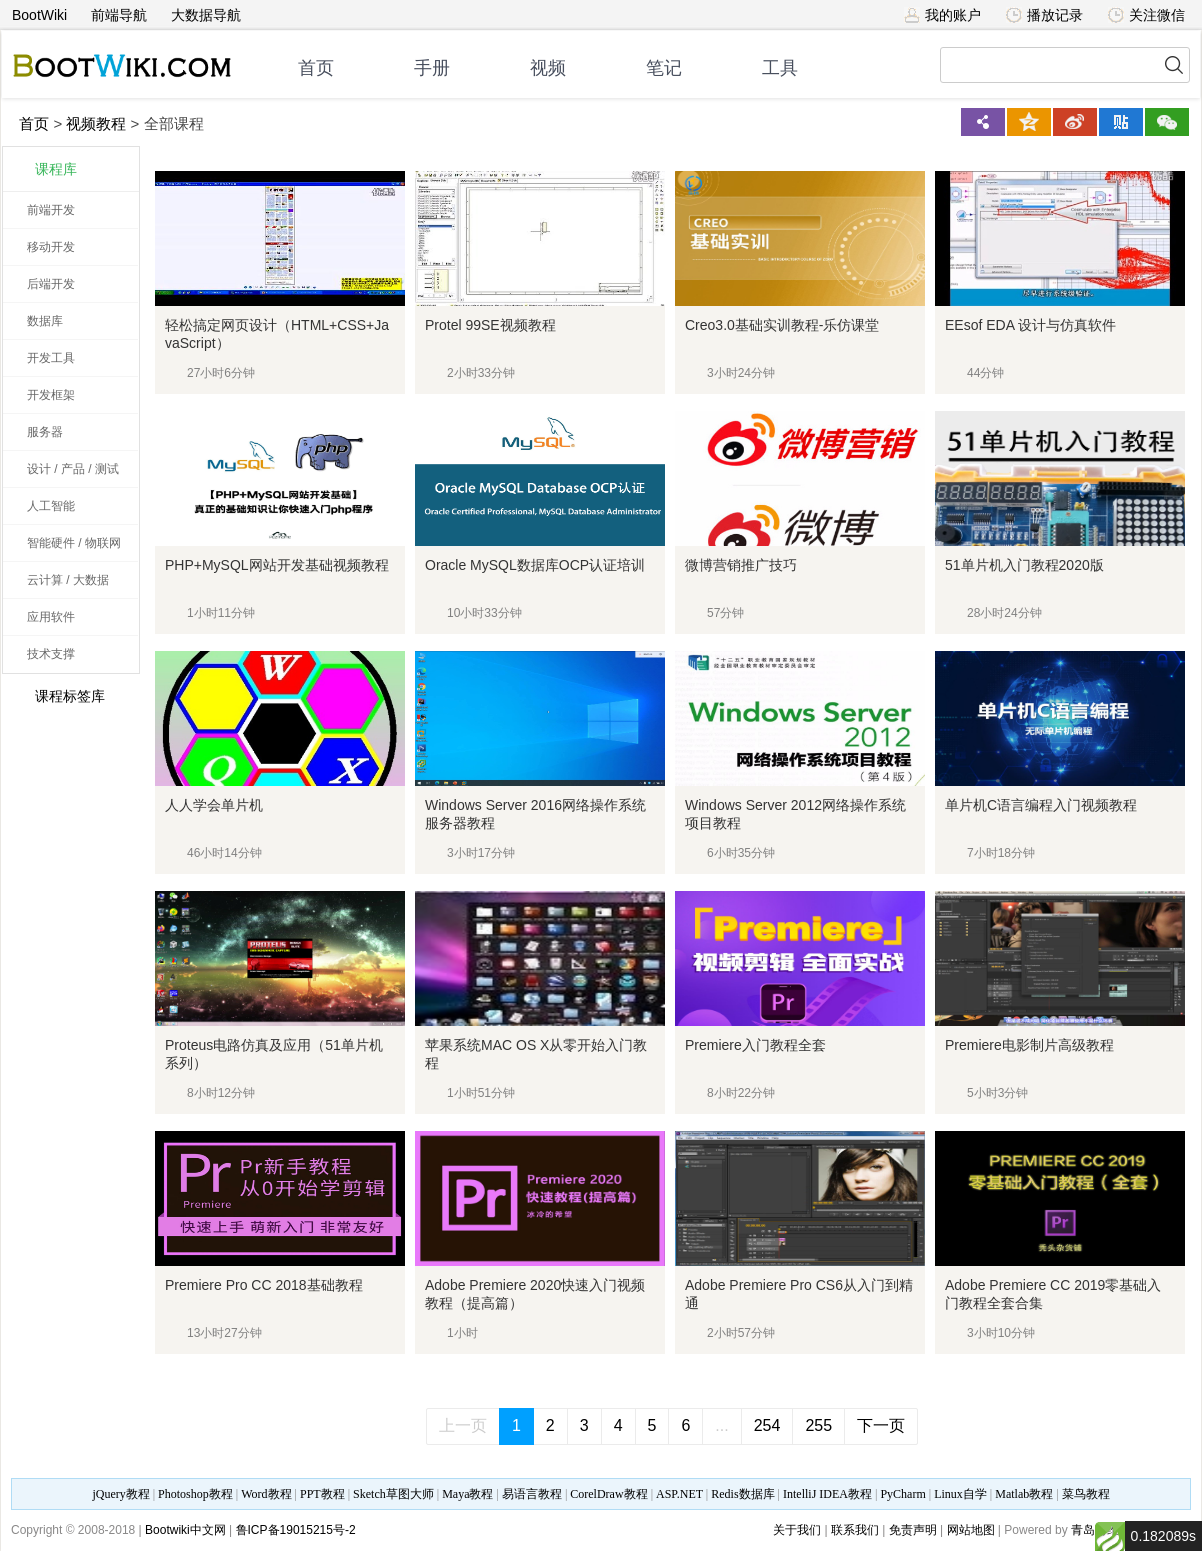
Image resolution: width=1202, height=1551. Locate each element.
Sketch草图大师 (393, 1494)
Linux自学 (960, 1494)
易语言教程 (532, 1494)
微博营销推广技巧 (741, 565)
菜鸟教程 (1086, 1494)
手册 (432, 68)
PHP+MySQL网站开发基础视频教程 (277, 565)
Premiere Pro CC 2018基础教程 (264, 1285)
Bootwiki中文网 (185, 1530)
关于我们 (797, 1530)
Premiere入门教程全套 (755, 1045)
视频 (548, 68)
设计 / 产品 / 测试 (73, 469)
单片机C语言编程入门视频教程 (1041, 805)
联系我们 (855, 1530)
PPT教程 (322, 1494)
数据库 (45, 321)
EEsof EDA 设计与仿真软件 (1030, 325)
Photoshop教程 (195, 1494)
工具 (780, 68)
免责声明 (913, 1530)
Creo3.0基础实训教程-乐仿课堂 (782, 325)
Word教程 (266, 1494)
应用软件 (51, 617)
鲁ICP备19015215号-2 (296, 1530)
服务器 (45, 432)
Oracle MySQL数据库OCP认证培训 (535, 565)
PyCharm (902, 1494)
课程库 (56, 169)
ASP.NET (679, 1494)
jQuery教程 (120, 1494)
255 (818, 1425)
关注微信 (1146, 15)
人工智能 (51, 506)
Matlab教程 (1024, 1494)
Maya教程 (467, 1494)
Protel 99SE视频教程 (490, 325)
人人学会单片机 (214, 805)
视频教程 (96, 123)
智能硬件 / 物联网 (74, 543)
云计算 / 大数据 (68, 580)
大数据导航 (206, 15)
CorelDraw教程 (608, 1494)
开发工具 (51, 358)
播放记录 (1044, 15)
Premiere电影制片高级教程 (1029, 1045)
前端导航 (119, 15)
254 (767, 1425)
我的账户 (942, 15)
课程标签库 (58, 696)
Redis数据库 (742, 1494)
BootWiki (39, 15)
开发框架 (51, 395)
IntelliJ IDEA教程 (827, 1494)
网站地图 (971, 1530)
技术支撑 (51, 654)
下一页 (881, 1425)
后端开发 (51, 284)
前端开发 (51, 210)
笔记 (664, 68)
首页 (316, 68)
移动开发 (51, 247)
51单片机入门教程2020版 (1024, 565)
